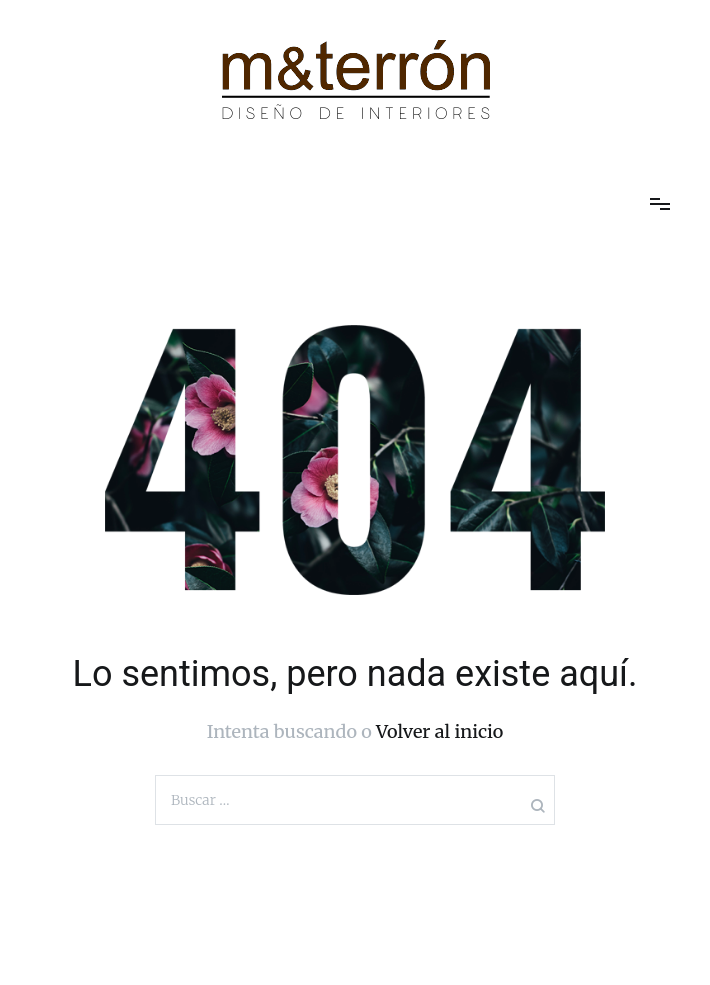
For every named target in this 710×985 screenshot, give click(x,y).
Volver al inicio (439, 731)
